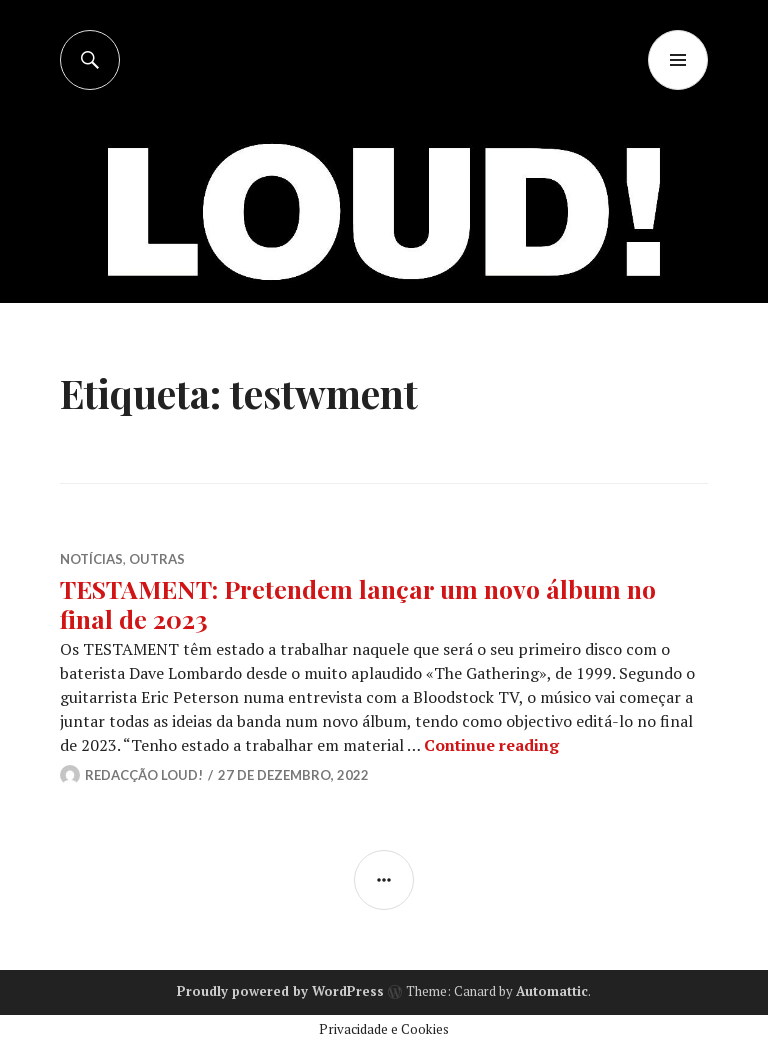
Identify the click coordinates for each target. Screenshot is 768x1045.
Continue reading (491, 745)
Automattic (552, 991)
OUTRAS (157, 559)
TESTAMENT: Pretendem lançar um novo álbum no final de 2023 (358, 603)
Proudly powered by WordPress (280, 991)
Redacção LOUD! (144, 775)
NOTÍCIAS (91, 559)
